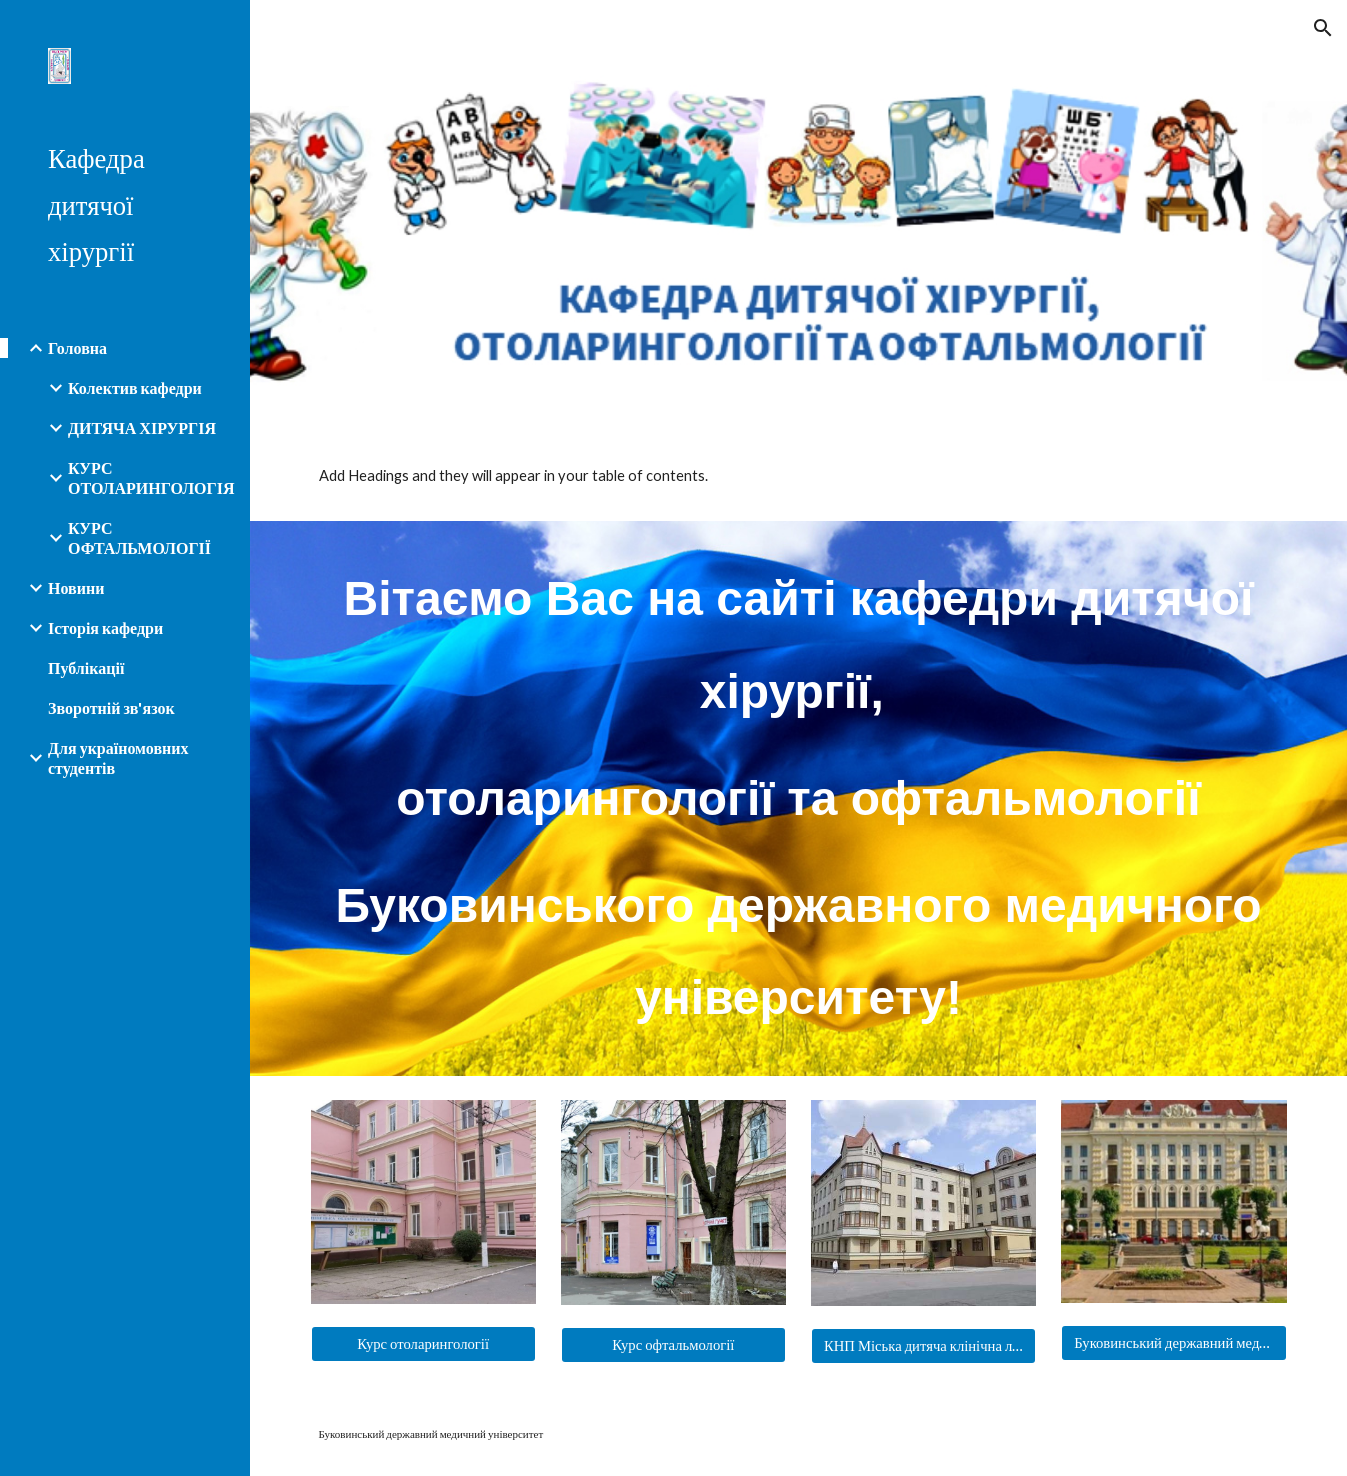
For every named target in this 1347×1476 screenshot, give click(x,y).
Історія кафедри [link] (105, 627)
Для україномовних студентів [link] (118, 757)
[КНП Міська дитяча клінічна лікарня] (923, 1346)
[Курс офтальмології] (673, 1345)
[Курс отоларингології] (423, 1344)
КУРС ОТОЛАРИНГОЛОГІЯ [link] (151, 477)
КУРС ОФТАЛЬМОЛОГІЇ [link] (139, 537)
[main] (799, 798)
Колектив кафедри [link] (135, 387)
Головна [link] (77, 347)
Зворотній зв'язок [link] (111, 707)
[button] (1323, 28)
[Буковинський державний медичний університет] (1173, 1343)
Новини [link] (76, 587)
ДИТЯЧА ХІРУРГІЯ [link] (142, 427)
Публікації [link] (86, 667)
